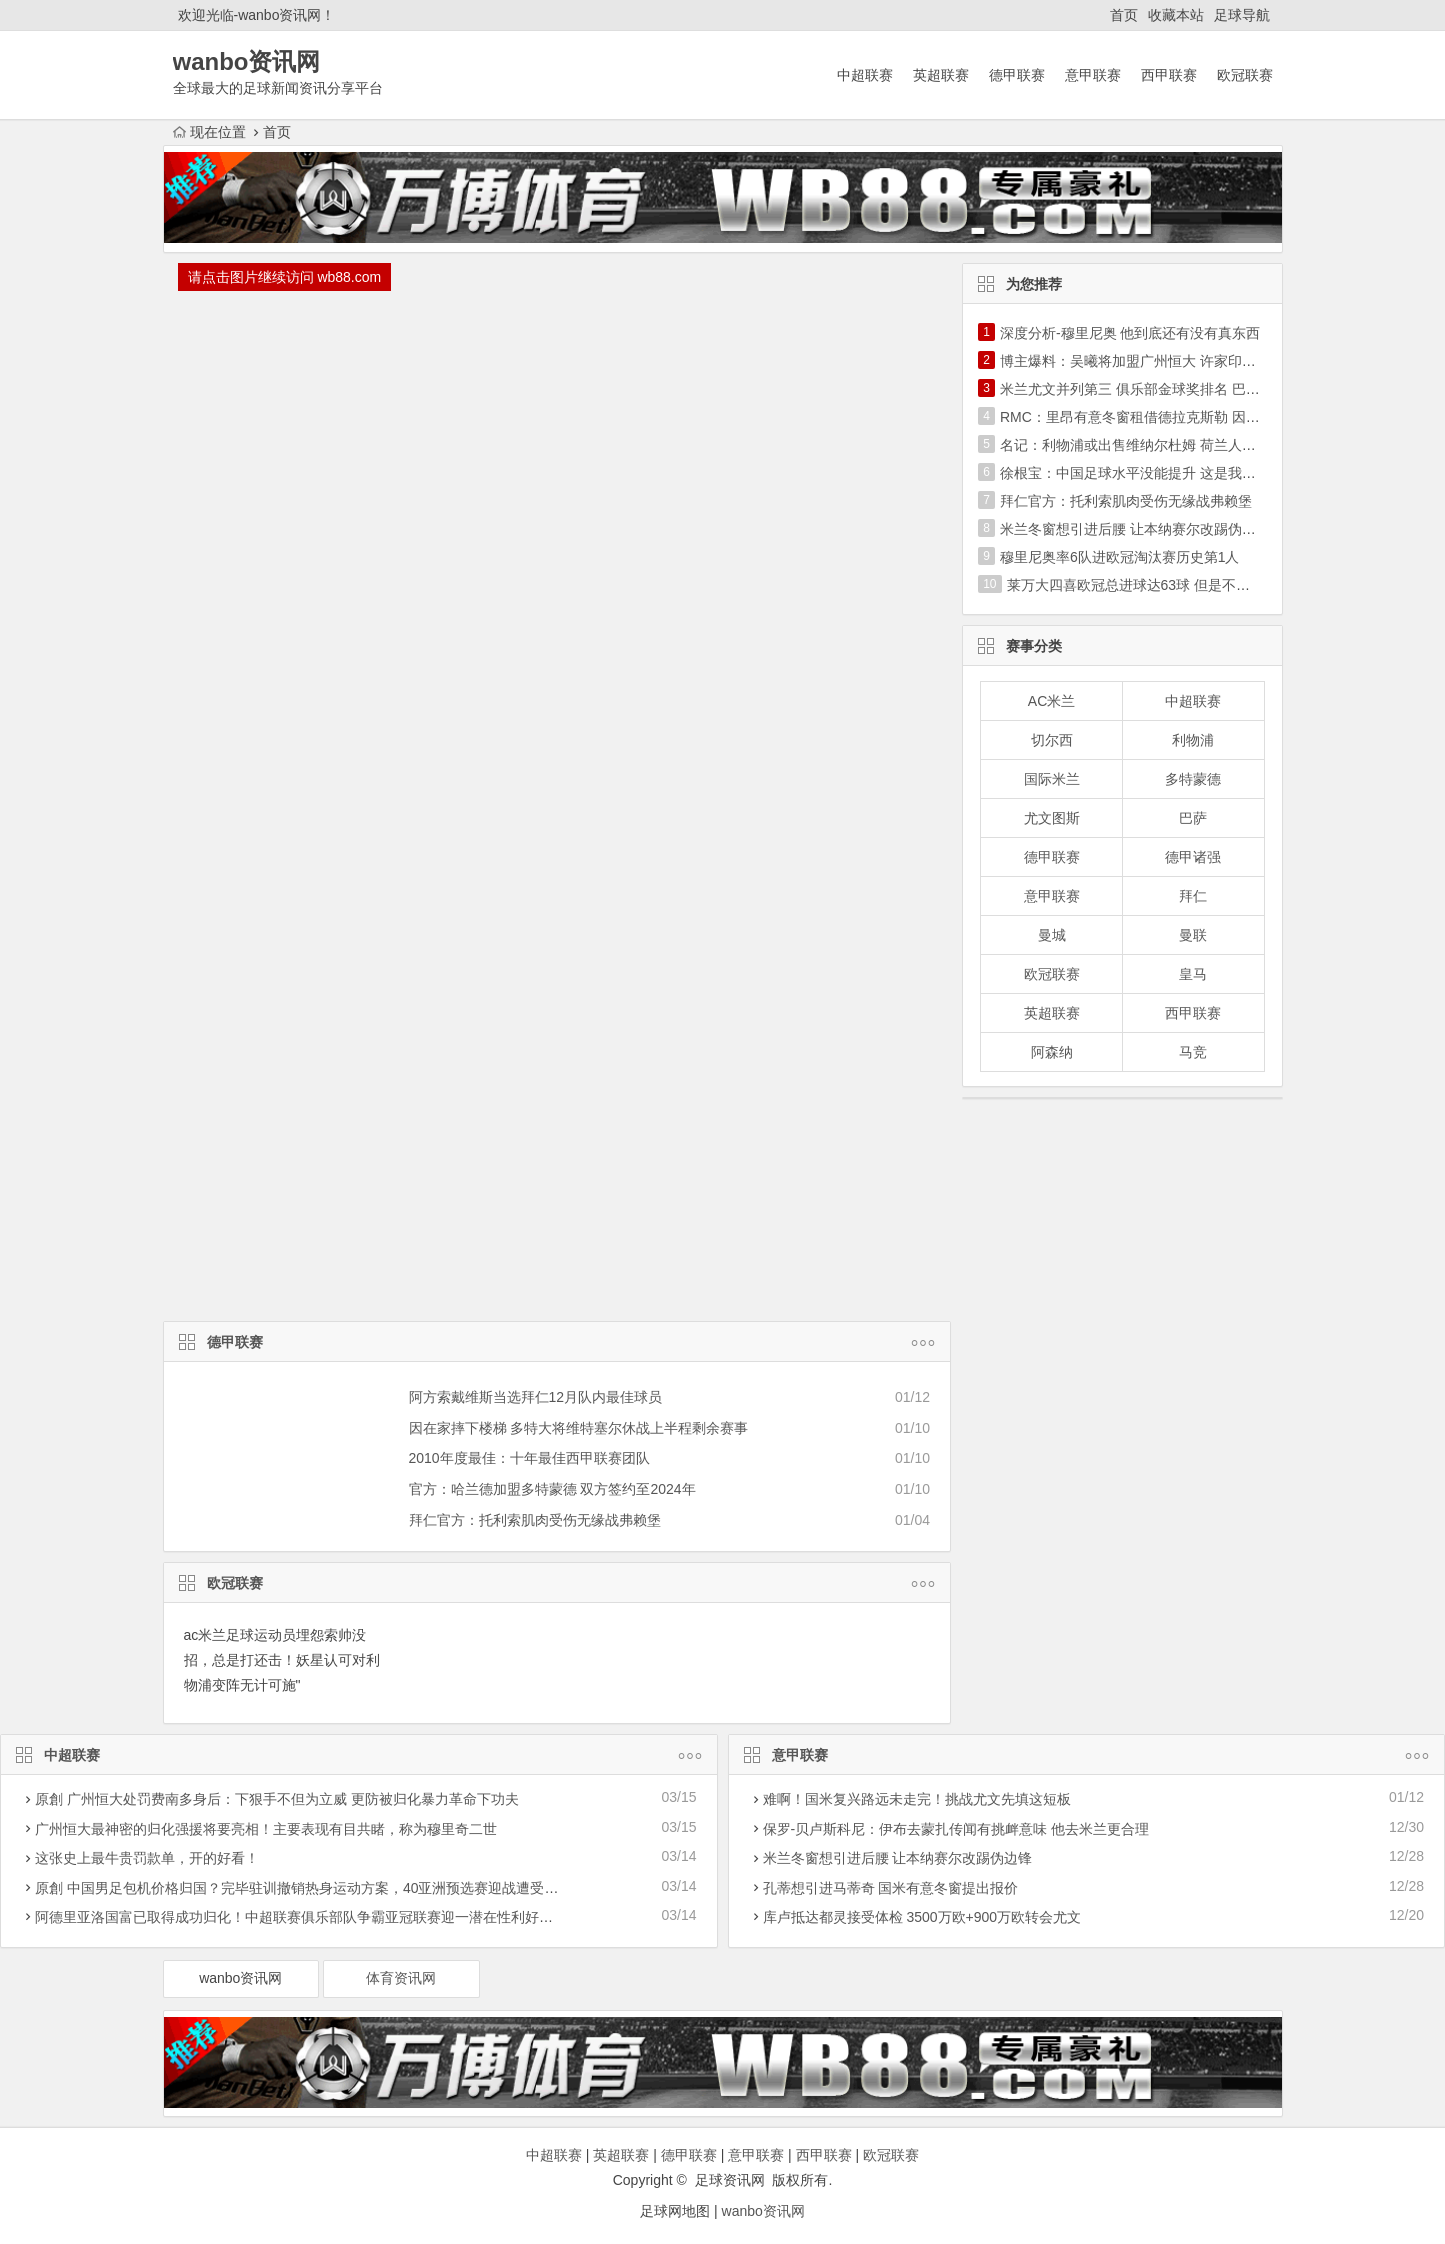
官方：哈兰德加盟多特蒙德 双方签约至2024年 (552, 1489)
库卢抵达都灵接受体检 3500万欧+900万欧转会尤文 (922, 1917)
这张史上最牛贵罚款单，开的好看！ (147, 1858)
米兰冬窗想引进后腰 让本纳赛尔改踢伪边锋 (1135, 529)
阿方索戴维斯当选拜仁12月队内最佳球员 (536, 1397)
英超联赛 (941, 75)
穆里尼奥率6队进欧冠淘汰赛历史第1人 (1120, 557)
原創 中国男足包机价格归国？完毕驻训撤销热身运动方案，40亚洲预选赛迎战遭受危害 (303, 1888)
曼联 (1193, 935)
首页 (1124, 15)
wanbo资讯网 (240, 1978)
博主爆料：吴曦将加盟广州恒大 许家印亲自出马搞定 (1163, 361)
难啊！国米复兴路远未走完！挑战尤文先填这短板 (917, 1799)
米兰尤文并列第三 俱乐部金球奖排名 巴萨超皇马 (1151, 389)
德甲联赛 (1017, 75)
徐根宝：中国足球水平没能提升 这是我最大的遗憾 (1156, 473)
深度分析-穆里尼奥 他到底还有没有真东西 (1130, 333)
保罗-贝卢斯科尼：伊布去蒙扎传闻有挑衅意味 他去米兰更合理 (956, 1829)
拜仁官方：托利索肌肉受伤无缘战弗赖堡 (535, 1520)
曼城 (1052, 935)
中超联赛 (865, 75)
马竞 (1193, 1052)
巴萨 (1193, 818)
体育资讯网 (401, 1978)
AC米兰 (1051, 701)
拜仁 (1193, 896)
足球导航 (1242, 15)
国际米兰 (1052, 779)
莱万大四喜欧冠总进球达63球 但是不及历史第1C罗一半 (1179, 585)
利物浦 (1193, 740)
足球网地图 (675, 2211)
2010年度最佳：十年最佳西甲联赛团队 (529, 1458)
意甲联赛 (1093, 75)
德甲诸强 (1193, 857)
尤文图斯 (1052, 818)
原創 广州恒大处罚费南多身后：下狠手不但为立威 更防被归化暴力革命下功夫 (277, 1799)
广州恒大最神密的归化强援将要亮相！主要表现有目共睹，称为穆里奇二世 (266, 1829)
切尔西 (1052, 740)
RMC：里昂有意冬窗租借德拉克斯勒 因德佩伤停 (1151, 417)
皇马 (1193, 974)
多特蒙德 (1193, 779)
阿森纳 (1052, 1052)
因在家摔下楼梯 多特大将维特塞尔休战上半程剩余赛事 (579, 1428)
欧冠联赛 (1245, 75)
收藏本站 (1176, 15)
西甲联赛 (1169, 75)
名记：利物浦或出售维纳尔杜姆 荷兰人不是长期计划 (1163, 445)
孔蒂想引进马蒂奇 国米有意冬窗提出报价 (891, 1888)
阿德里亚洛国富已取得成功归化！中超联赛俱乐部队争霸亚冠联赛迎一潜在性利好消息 (301, 1917)
